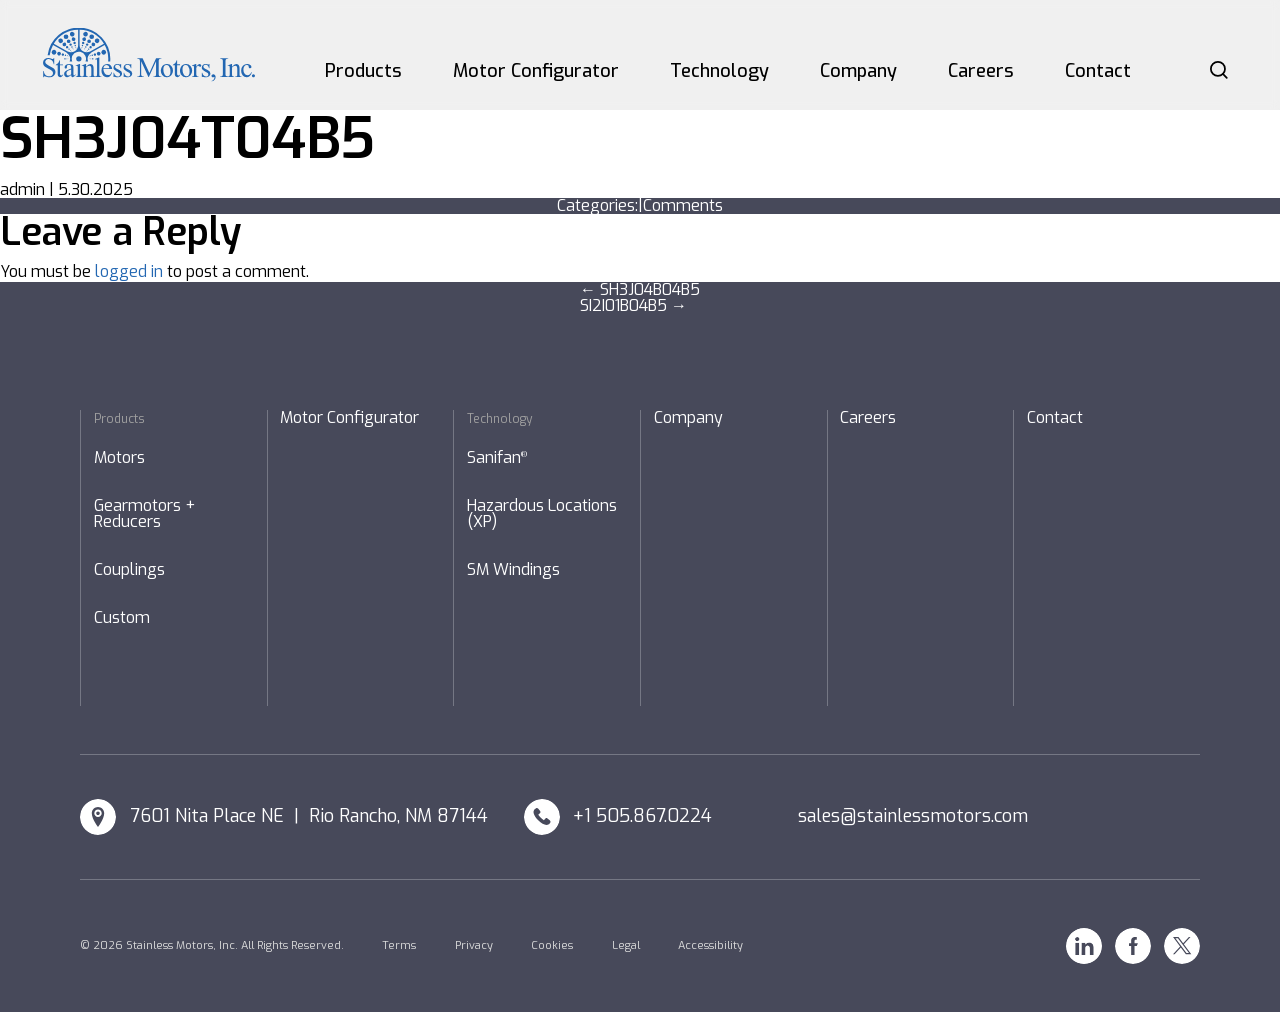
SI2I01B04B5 (633, 305)
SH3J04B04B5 (640, 289)
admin (22, 189)
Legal (626, 945)
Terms (399, 945)
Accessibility (710, 945)
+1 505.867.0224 (642, 816)
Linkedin (1084, 946)
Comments (683, 205)
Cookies (552, 945)
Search (1219, 70)
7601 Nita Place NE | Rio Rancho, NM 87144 (309, 816)
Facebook (1133, 946)
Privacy (474, 945)
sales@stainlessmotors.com (913, 816)
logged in (129, 271)
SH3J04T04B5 (187, 138)
